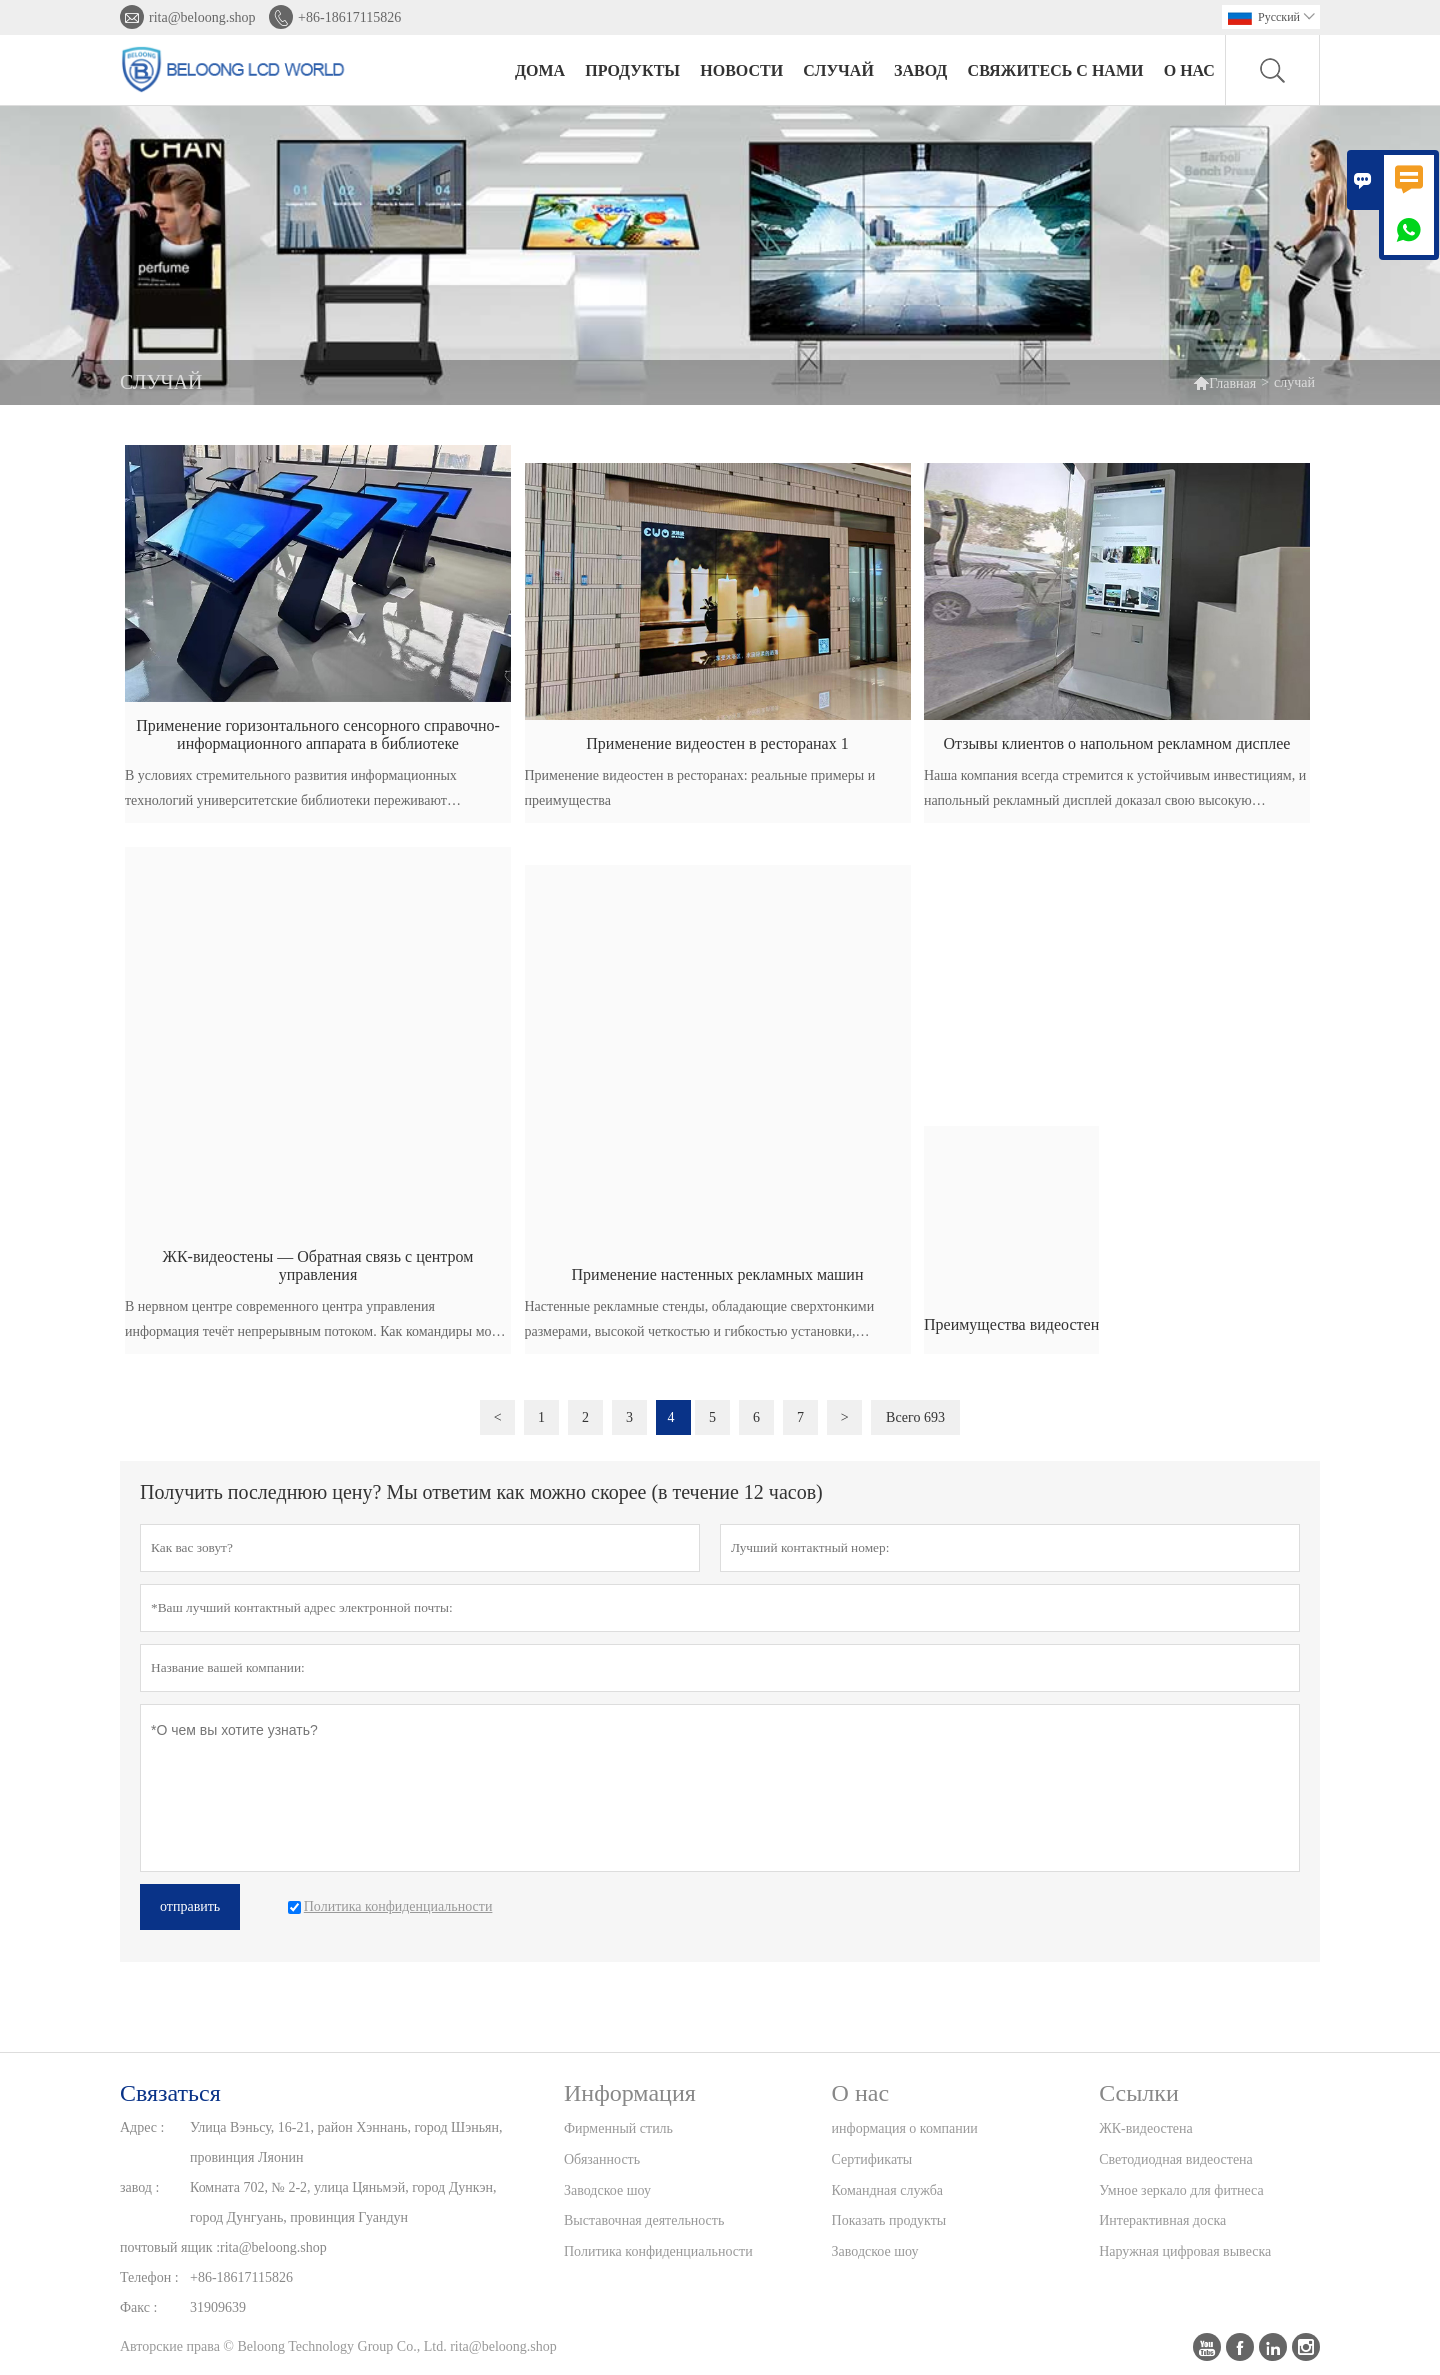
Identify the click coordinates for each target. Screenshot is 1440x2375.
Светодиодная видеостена (1176, 2159)
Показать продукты (889, 2220)
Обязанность (602, 2159)
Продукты (632, 70)
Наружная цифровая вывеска (1185, 2251)
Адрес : (142, 2127)
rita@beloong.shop (202, 17)
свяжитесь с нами (1056, 70)
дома (540, 70)
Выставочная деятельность (644, 2220)
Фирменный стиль (618, 2128)
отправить (190, 1906)
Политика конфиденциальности (658, 2251)
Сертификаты (872, 2159)
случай (838, 70)
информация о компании (905, 2128)
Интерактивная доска (1162, 2220)
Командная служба (887, 2190)
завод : (139, 2187)
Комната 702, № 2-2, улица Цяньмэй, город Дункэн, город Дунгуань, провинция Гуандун (343, 2202)
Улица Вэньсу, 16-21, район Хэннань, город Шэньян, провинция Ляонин (346, 2142)
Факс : (138, 2307)
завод (920, 70)
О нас (1189, 70)
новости (741, 70)
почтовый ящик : (170, 2247)
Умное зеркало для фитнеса (1181, 2190)
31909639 (218, 2307)
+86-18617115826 (349, 17)
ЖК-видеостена (1146, 2128)
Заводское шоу (607, 2190)
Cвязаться (170, 2093)
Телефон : (149, 2277)
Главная (1224, 382)
